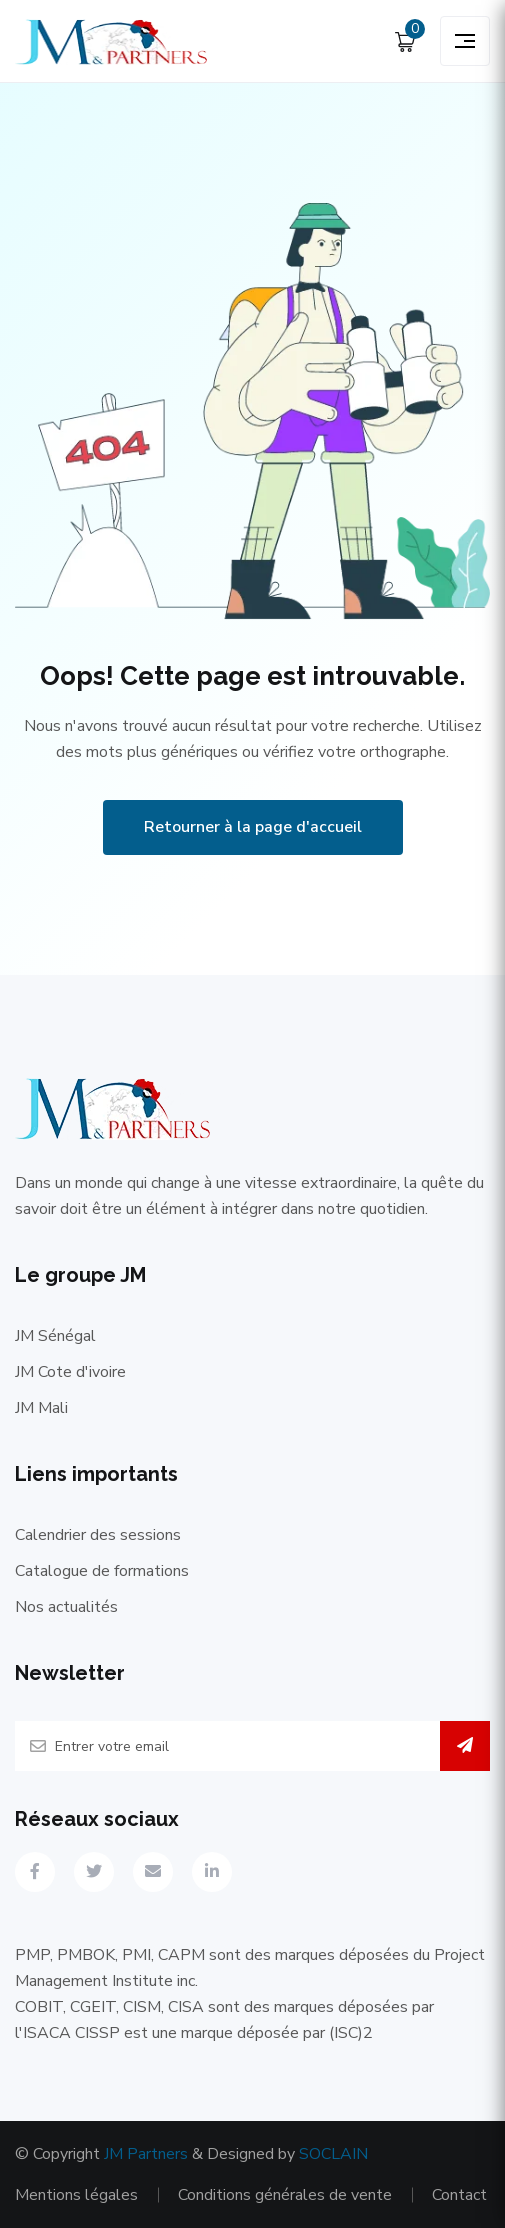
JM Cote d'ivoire (70, 1372)
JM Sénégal (55, 1336)
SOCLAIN (333, 2154)
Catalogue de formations (102, 1571)
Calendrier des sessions (98, 1535)
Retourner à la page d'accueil (253, 827)
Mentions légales (76, 2195)
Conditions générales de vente (285, 2195)
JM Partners (146, 2154)
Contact (459, 2195)
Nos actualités (66, 1607)
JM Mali (41, 1408)
